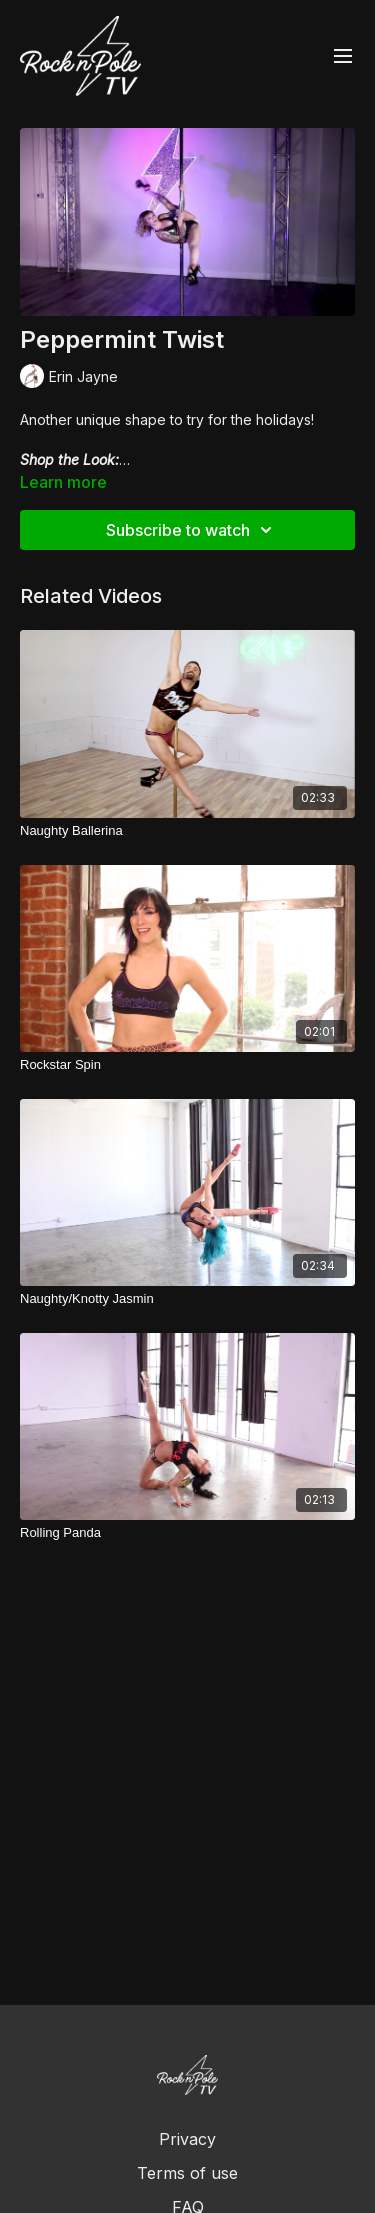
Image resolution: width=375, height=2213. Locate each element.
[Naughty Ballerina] (187, 831)
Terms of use (187, 2173)
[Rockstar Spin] (187, 1065)
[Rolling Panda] (187, 1533)
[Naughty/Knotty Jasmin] (187, 1299)
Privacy (187, 2139)
